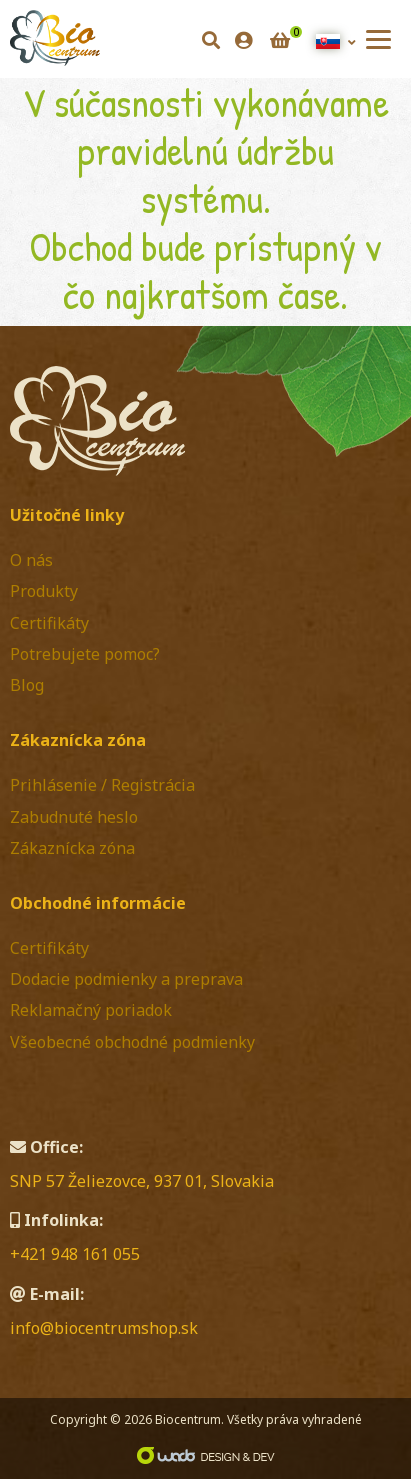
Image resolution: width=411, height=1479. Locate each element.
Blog (27, 685)
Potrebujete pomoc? (85, 654)
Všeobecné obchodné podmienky (132, 1042)
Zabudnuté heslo (74, 817)
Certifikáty (49, 623)
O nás (31, 560)
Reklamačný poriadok (91, 1010)
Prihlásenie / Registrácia (102, 785)
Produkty (44, 591)
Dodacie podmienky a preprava (126, 979)
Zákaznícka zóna (72, 848)
